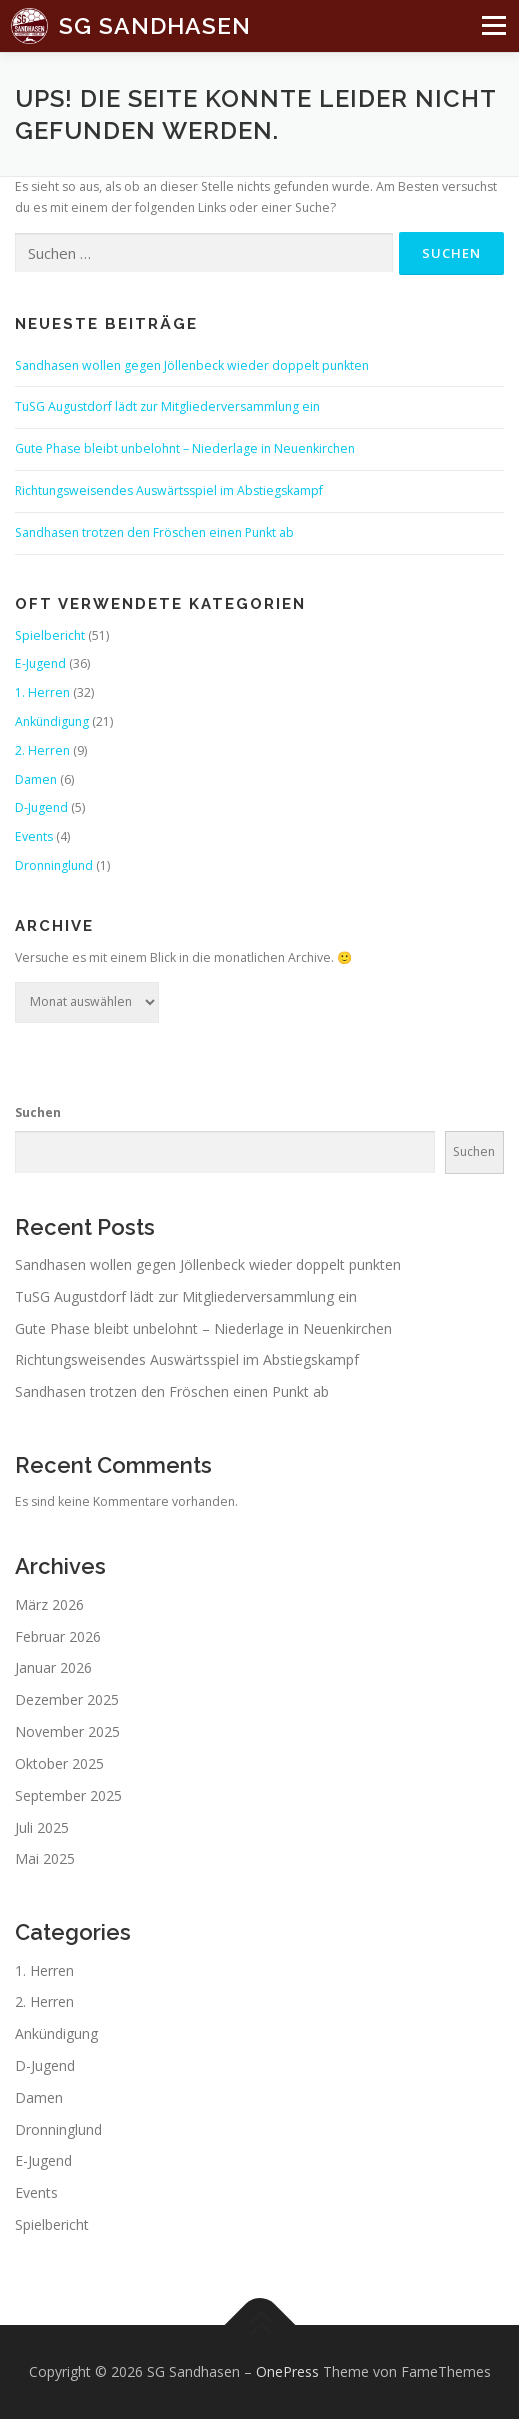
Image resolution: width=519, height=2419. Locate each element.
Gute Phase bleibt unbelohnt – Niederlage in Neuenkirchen (185, 448)
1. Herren (42, 692)
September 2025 (68, 1795)
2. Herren (42, 750)
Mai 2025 (45, 1858)
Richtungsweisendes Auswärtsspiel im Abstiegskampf (169, 490)
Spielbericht (50, 635)
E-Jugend (40, 663)
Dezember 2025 (67, 1699)
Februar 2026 (58, 1636)
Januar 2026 (53, 1667)
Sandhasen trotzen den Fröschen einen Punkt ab (154, 532)
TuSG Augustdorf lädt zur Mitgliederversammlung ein (167, 406)
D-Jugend (41, 807)
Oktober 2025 (59, 1763)
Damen (36, 779)
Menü (488, 35)
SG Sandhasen (155, 24)
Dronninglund (54, 865)
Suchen (38, 1112)
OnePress (287, 2371)
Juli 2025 (42, 1827)
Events (34, 836)
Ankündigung (52, 721)
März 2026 (49, 1604)
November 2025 (67, 1731)
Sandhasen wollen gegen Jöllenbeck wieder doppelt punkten (192, 365)
